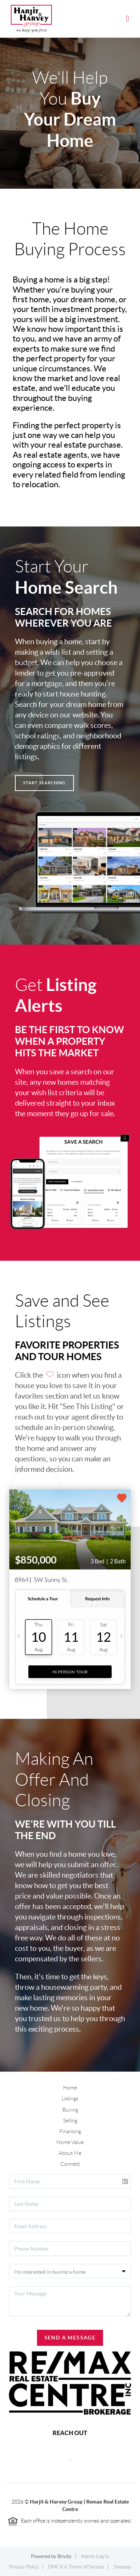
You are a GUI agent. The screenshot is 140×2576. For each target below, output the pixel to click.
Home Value (70, 2142)
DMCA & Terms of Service (76, 2567)
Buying (70, 2110)
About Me (70, 2153)
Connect (70, 2164)
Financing (70, 2131)
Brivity (64, 2556)
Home (70, 2088)
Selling (70, 2120)
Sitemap (122, 2567)
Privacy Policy (24, 2567)
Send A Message (70, 2338)
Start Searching (44, 783)
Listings (70, 2098)
